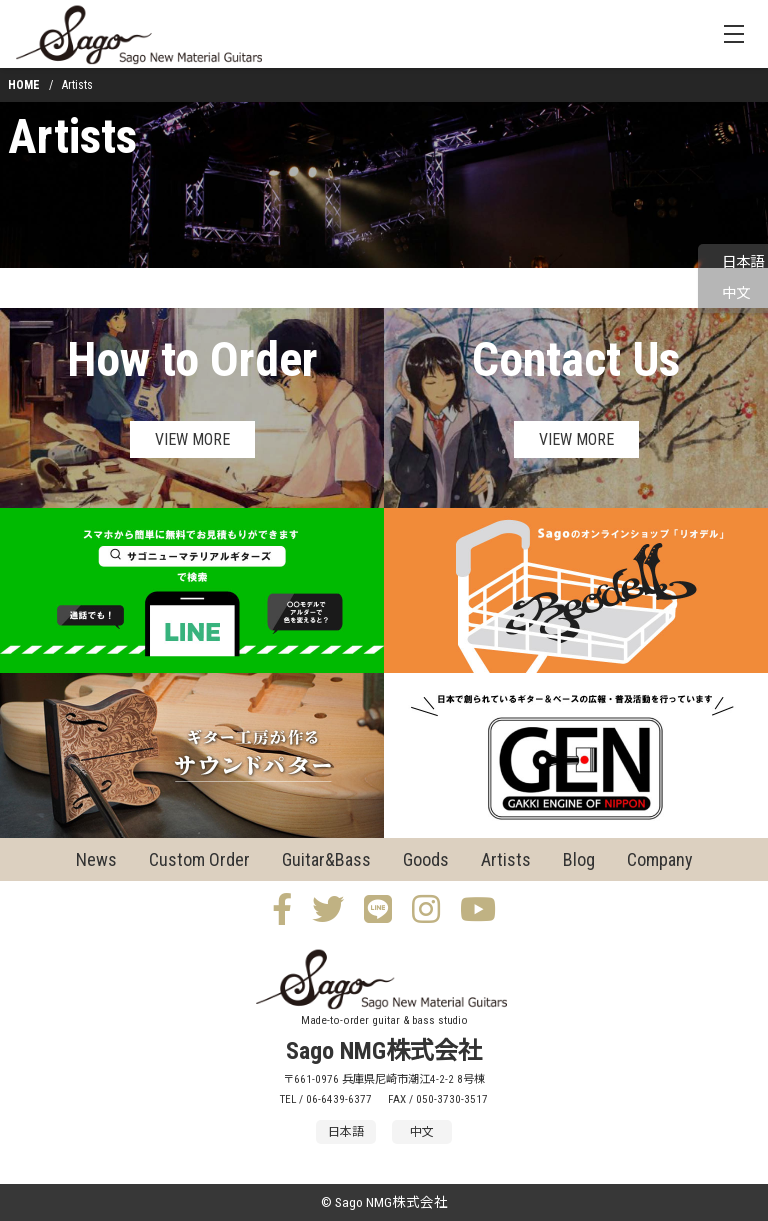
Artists (72, 136)
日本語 (743, 262)
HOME (24, 85)
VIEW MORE (192, 439)
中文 (736, 293)
